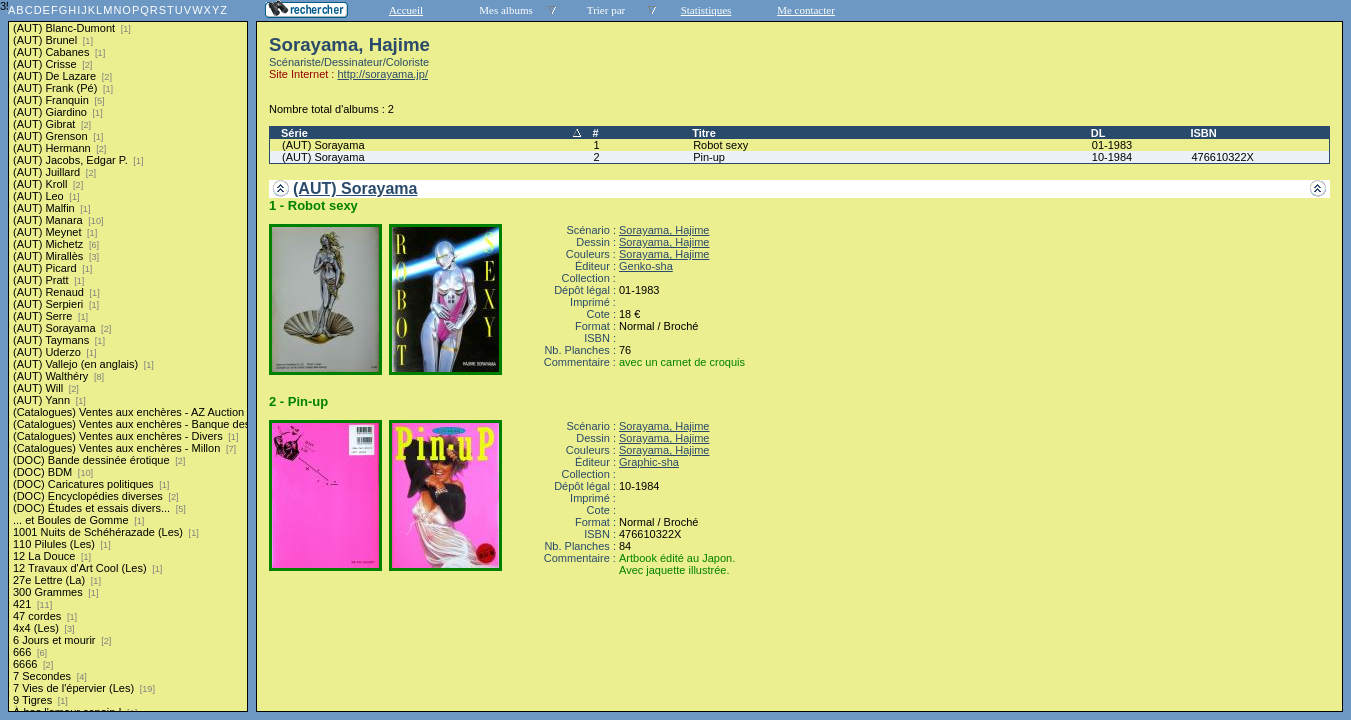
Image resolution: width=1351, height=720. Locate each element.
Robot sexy (720, 145)
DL (1098, 133)
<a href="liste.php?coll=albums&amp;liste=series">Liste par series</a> (128, 356)
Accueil (406, 10)
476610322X (1222, 157)
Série (294, 133)
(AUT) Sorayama (323, 145)
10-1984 (1112, 157)
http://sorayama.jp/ (382, 74)
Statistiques (706, 10)
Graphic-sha (649, 462)
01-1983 (1112, 145)
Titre (704, 133)
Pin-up (709, 157)
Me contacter (806, 10)
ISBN (1203, 133)
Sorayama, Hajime (664, 230)
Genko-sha (646, 266)
